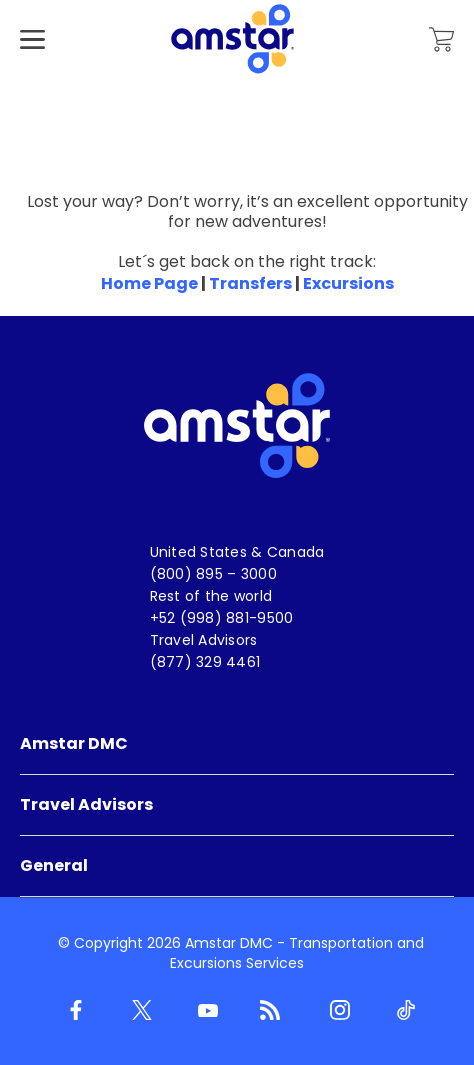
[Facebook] (72, 1011)
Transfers (250, 283)
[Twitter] (138, 1011)
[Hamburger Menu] (32, 69)
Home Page (149, 283)
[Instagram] (336, 1011)
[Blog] (270, 1011)
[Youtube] (204, 1011)
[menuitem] (237, 744)
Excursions (348, 283)
